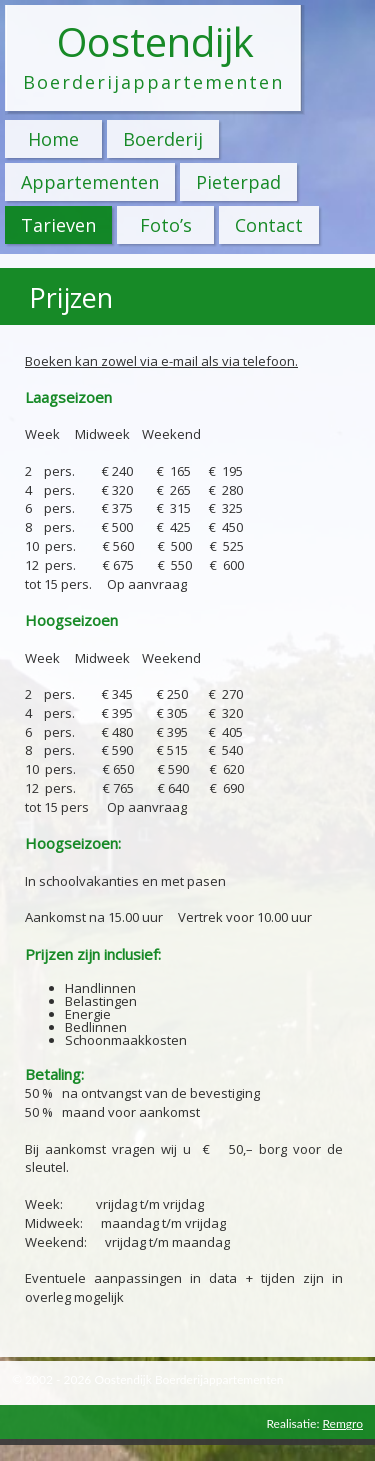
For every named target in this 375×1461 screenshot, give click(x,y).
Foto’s (166, 225)
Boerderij (163, 139)
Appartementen (90, 182)
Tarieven (58, 225)
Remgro (342, 1423)
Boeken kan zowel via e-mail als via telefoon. (161, 361)
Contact (269, 225)
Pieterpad (238, 182)
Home (53, 139)
